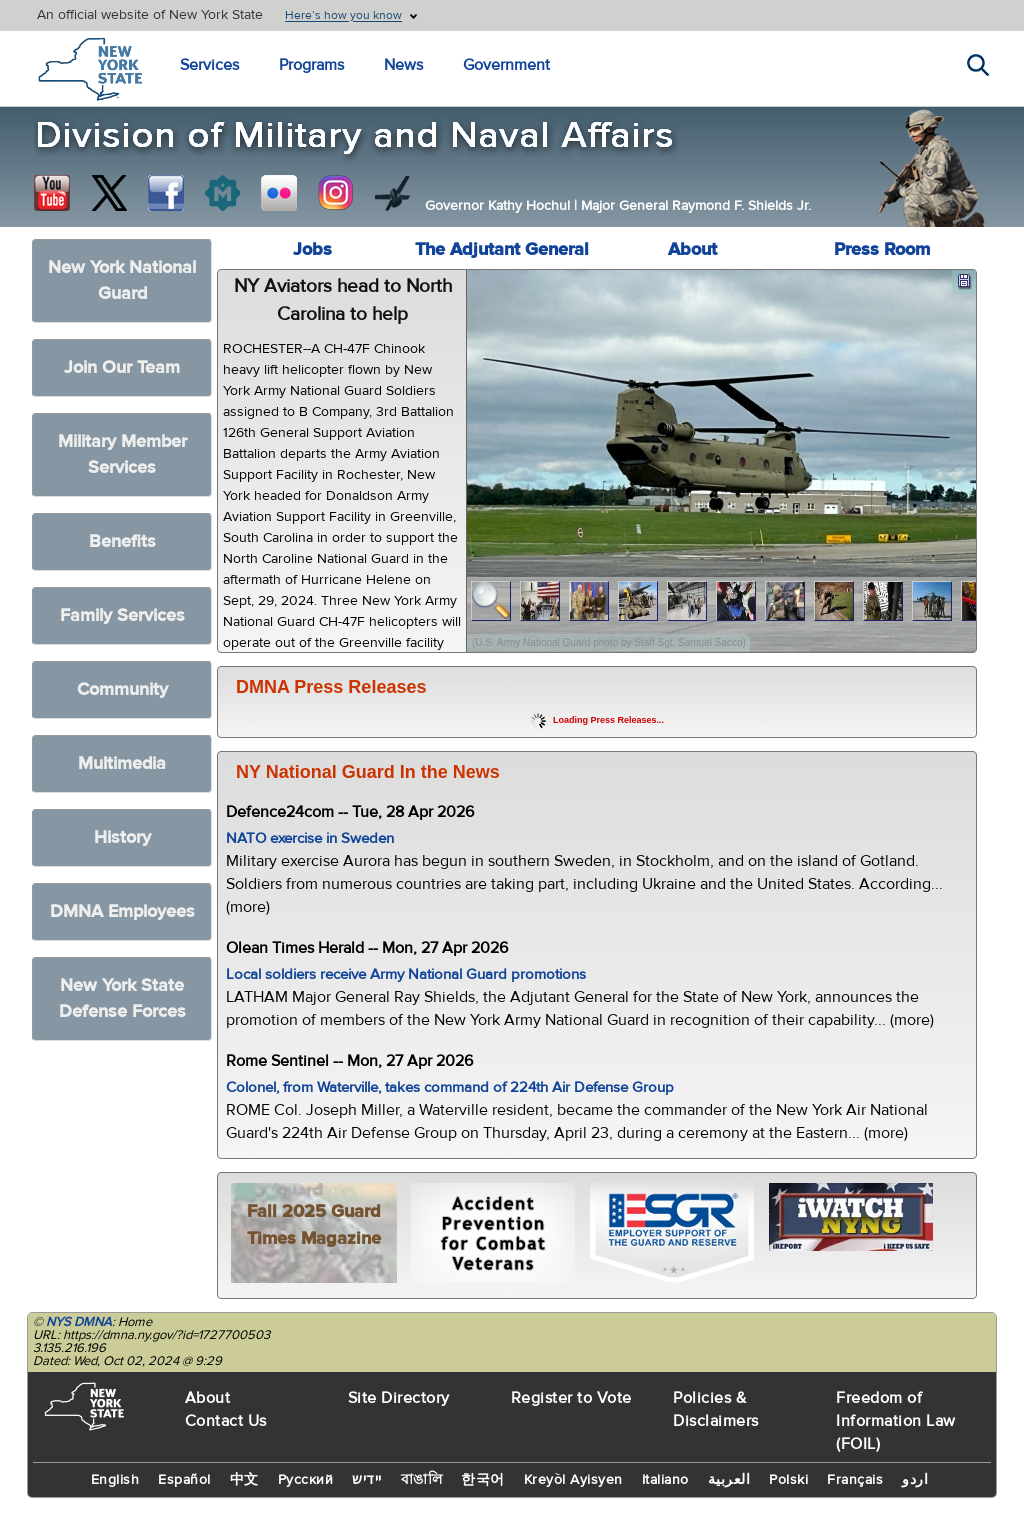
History (122, 837)
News (403, 65)
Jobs (312, 249)
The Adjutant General (502, 249)
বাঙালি (422, 1480)
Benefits (122, 541)
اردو (915, 1480)
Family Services (122, 615)
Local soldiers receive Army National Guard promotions (406, 974)
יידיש (367, 1480)
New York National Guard (122, 280)
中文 (244, 1480)
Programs (311, 65)
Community (122, 689)
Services (209, 65)
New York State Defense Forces (122, 998)
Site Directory (399, 1398)
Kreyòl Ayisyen (573, 1480)
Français (855, 1480)
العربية (729, 1480)
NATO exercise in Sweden (310, 838)
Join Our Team (122, 367)
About (692, 249)
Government (506, 65)
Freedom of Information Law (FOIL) (896, 1421)
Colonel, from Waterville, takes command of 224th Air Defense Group (450, 1087)
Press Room (882, 249)
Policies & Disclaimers (716, 1409)
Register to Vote (571, 1398)
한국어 (483, 1480)
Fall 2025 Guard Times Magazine (314, 1225)
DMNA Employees (122, 911)
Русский (306, 1480)
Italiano (665, 1480)
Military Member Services (122, 454)
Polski (788, 1480)
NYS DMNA (79, 1322)
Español (184, 1480)
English (115, 1480)
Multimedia (122, 763)
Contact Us (226, 1421)
